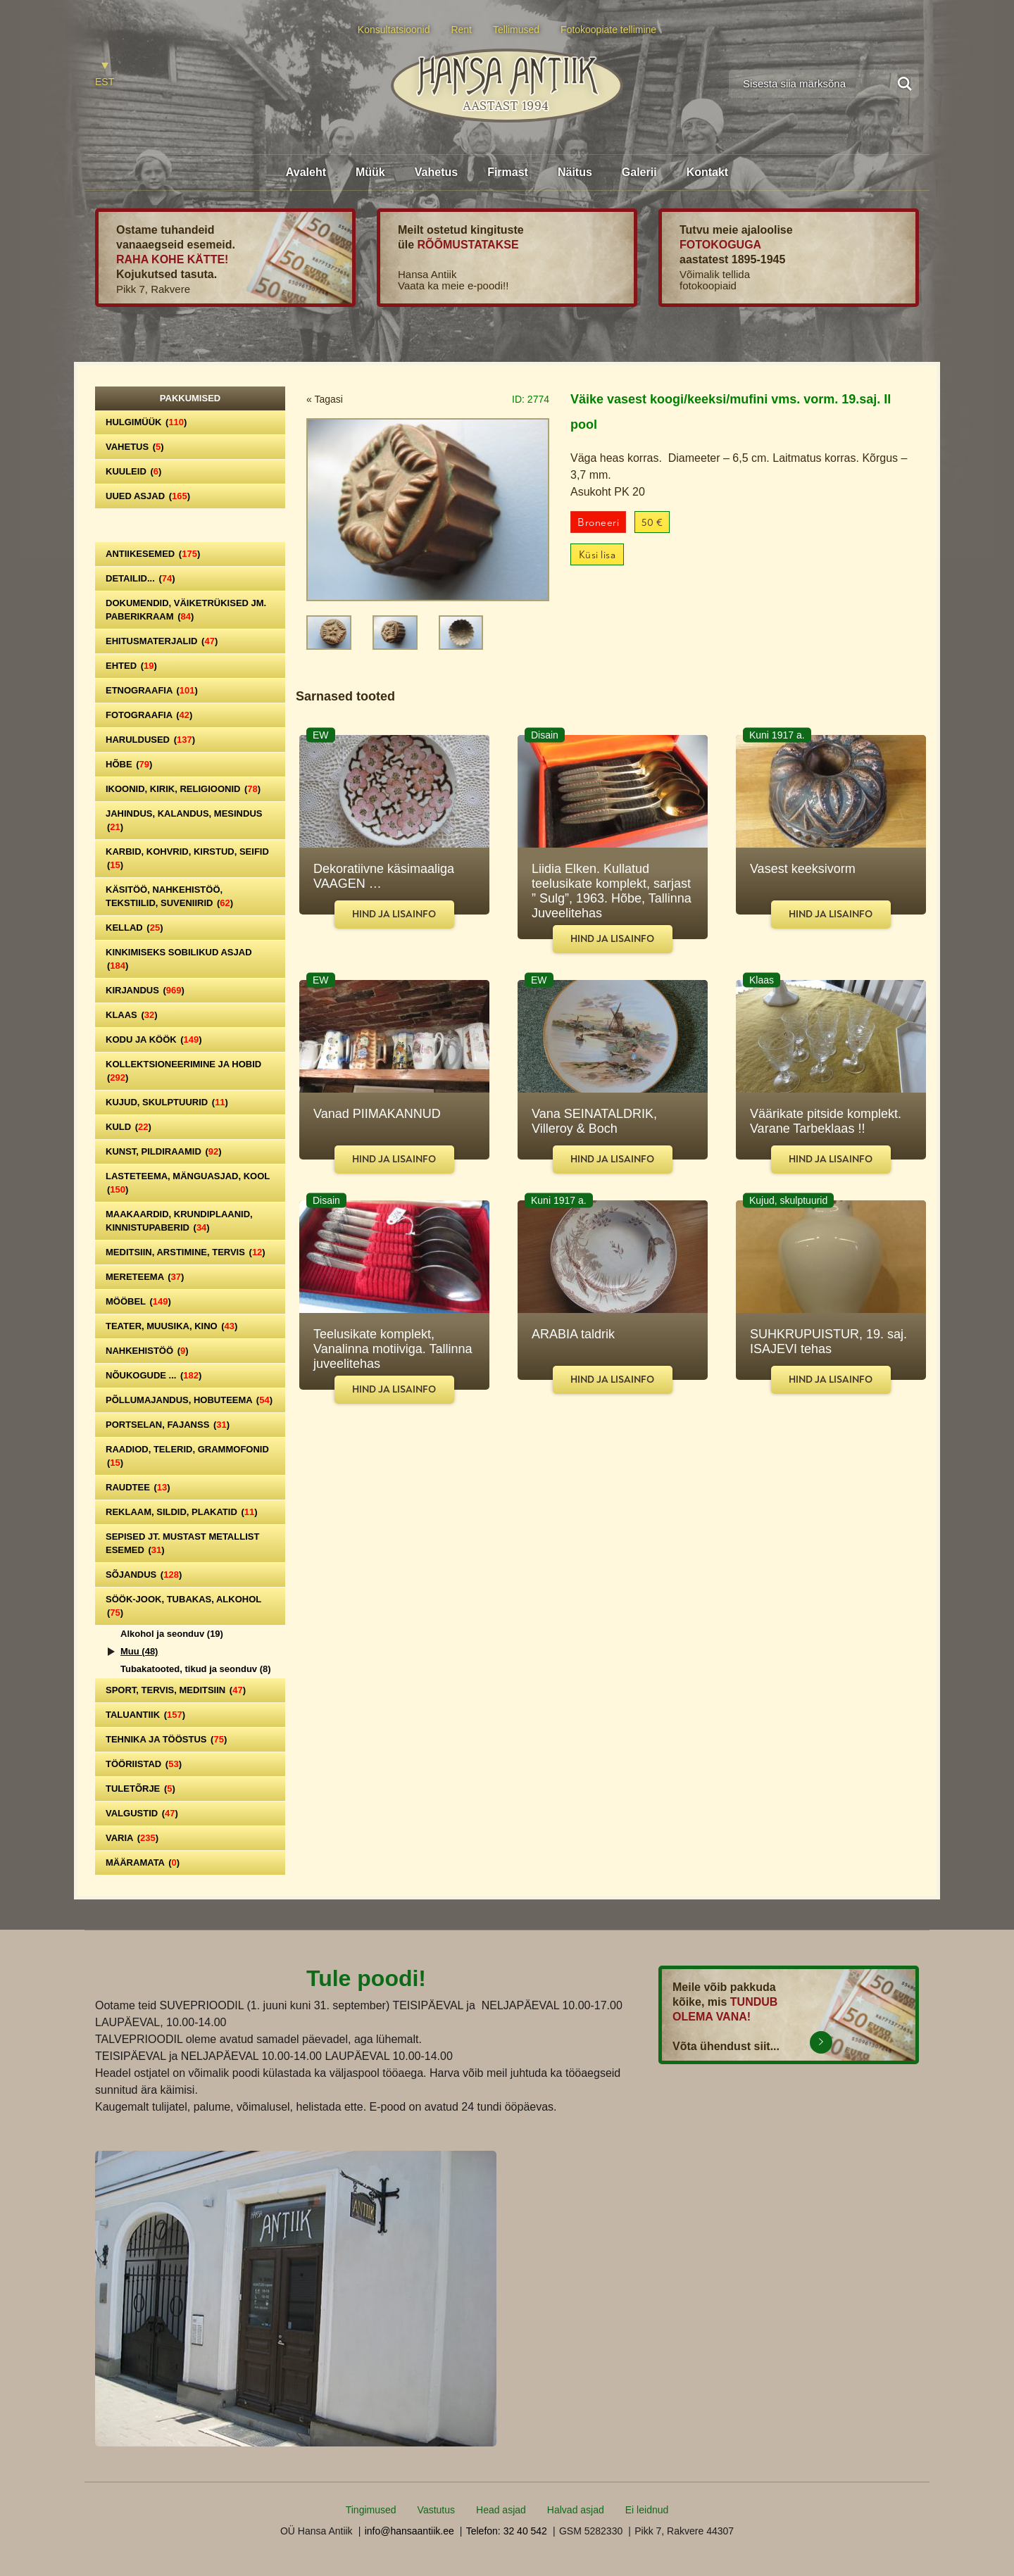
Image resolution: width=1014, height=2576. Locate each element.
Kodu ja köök (154, 1039)
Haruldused (150, 739)
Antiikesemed (153, 553)
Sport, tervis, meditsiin (176, 1690)
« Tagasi (324, 399)
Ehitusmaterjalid (162, 641)
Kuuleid (133, 471)
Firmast (507, 172)
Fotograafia (149, 715)
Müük (370, 172)
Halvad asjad (575, 2509)
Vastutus (436, 2509)
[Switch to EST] (104, 75)
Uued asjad (148, 496)
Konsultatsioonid (394, 29)
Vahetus (436, 172)
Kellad (134, 927)
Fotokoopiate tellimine (608, 29)
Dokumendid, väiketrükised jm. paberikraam (186, 610)
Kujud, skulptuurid (167, 1102)
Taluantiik (145, 1714)
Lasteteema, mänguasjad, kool (188, 1183)
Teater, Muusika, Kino (171, 1326)
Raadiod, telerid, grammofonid (187, 1456)
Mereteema (145, 1276)
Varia (132, 1838)
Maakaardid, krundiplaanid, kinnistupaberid (179, 1221)
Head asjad (501, 2509)
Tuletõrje (140, 1788)
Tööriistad (144, 1764)
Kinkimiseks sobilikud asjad (179, 959)
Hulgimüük (146, 422)
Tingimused (371, 2509)
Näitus (575, 172)
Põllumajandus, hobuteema (189, 1400)
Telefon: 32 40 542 (506, 2531)
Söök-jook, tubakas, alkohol (183, 1606)
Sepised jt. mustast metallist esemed (182, 1543)
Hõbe (129, 764)
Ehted (131, 665)
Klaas (132, 1015)
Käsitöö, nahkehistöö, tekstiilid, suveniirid (169, 896)
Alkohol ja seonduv (171, 1633)
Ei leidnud (647, 2509)
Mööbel (138, 1301)
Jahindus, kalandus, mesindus (184, 820)
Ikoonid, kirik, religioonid (183, 789)
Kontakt (708, 172)
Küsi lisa (597, 555)
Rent (461, 29)
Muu (139, 1651)
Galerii (639, 172)
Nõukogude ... (153, 1375)
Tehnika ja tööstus (166, 1739)
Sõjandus (144, 1574)
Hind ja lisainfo (394, 914)
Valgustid (142, 1813)
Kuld (128, 1126)
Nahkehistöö (147, 1350)
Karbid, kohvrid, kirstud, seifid (187, 858)
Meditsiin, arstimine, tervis (185, 1252)
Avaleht (306, 172)
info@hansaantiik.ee (409, 2531)
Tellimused (516, 29)
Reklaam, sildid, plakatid (182, 1512)
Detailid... (140, 578)
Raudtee (138, 1487)
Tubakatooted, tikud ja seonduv (195, 1669)
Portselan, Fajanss (168, 1424)
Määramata (143, 1862)
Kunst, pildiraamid (164, 1151)
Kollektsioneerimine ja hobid (183, 1071)
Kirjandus (145, 990)
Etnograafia (152, 690)
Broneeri (598, 522)
